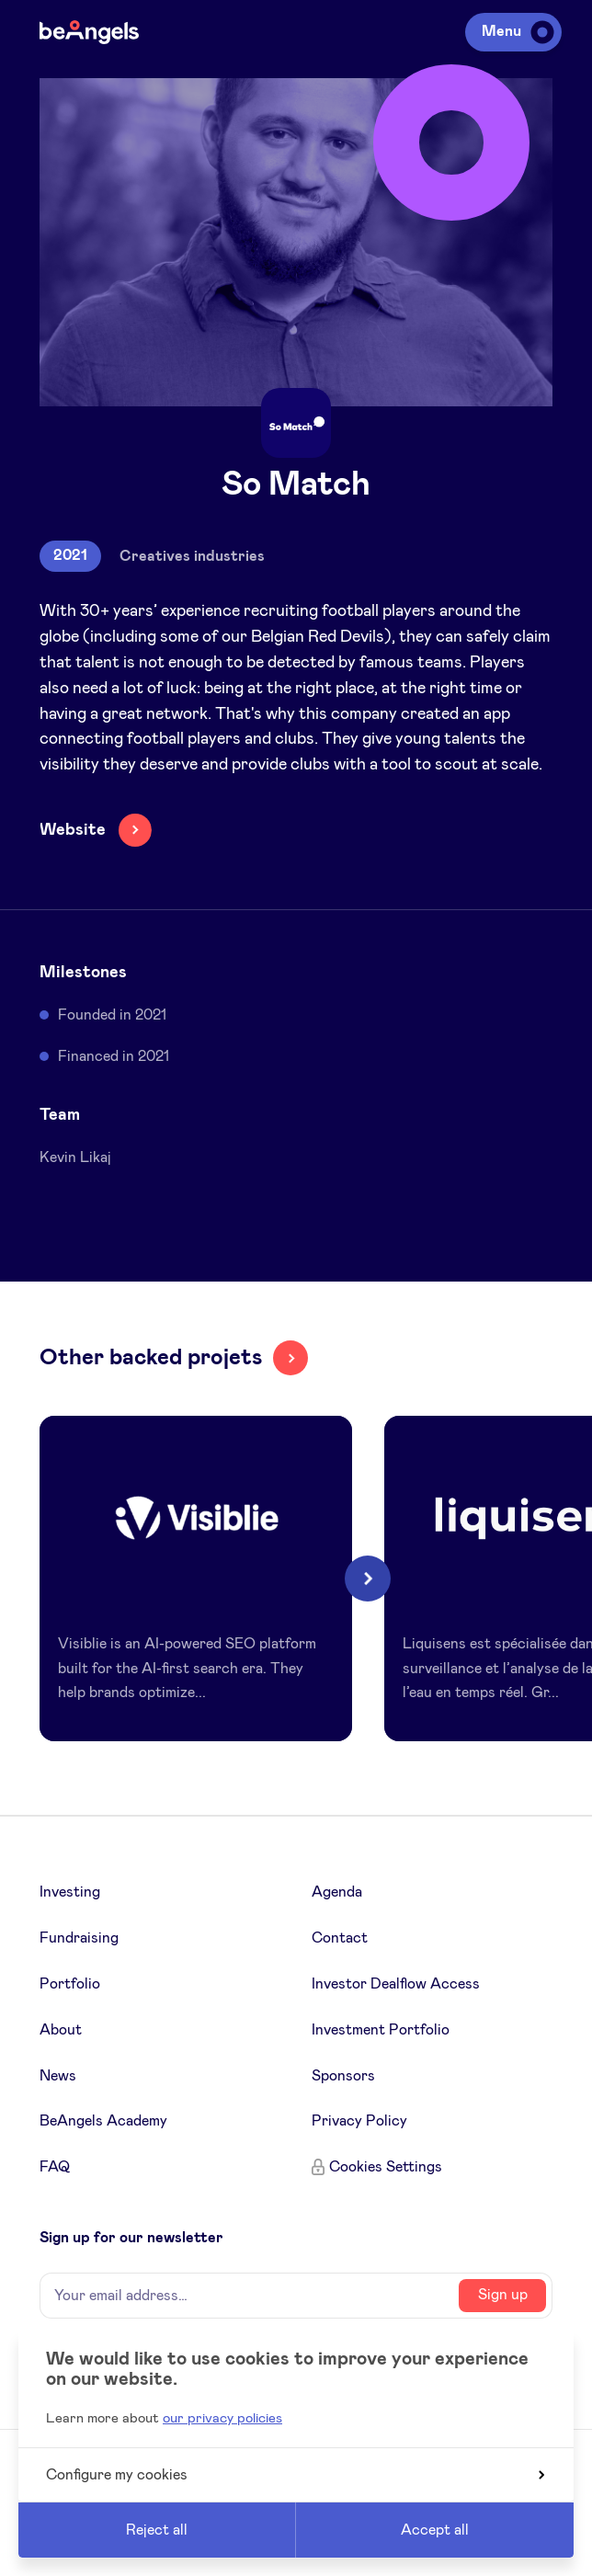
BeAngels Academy (103, 2121)
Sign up (503, 2294)
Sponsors (343, 2076)
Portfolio (70, 1984)
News (58, 2076)
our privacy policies (222, 2418)
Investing (70, 1892)
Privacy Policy (359, 2121)
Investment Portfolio (381, 2030)
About (61, 2030)
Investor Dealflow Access (396, 1984)
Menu (515, 31)
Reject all (157, 2530)
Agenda (337, 1892)
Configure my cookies (295, 2475)
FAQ (55, 2167)
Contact (340, 1938)
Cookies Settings (385, 2167)
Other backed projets (151, 1358)
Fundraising (79, 1938)
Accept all (435, 2530)
